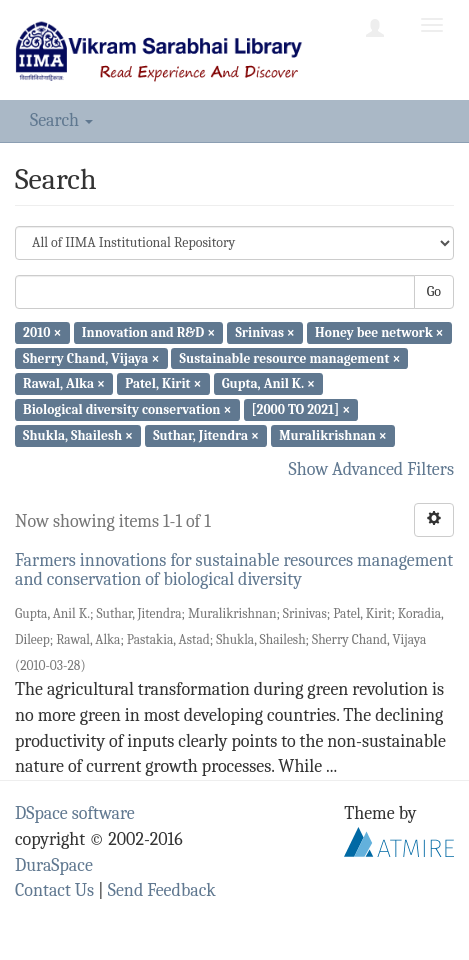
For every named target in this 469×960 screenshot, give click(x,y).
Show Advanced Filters (372, 469)
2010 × (42, 332)
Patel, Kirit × (163, 383)
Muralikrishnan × (333, 435)
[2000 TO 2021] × (301, 409)
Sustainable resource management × (290, 357)
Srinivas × (264, 332)
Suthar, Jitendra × (206, 435)
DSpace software (75, 813)
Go (434, 291)
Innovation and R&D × (149, 332)
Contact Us (54, 890)
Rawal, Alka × (64, 383)
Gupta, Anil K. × (268, 383)
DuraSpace (54, 865)
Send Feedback (162, 890)
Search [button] (61, 120)
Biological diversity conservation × (127, 409)
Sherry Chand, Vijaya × (91, 357)
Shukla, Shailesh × (78, 435)
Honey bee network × (379, 332)
